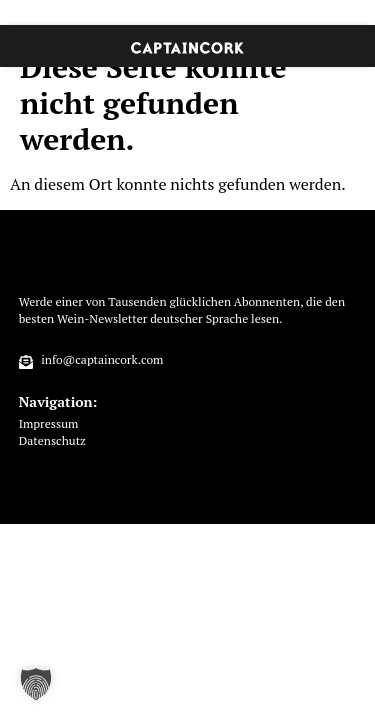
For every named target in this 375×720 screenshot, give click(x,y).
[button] (36, 684)
